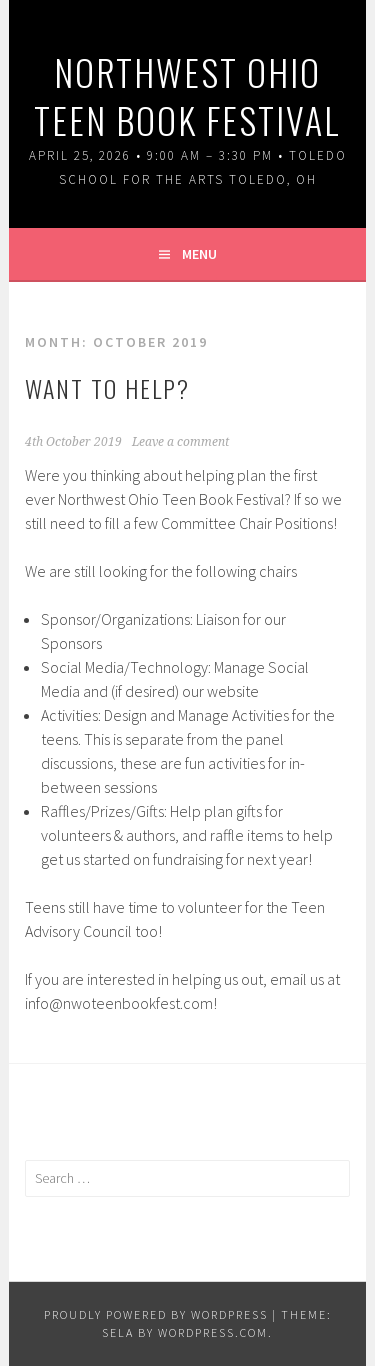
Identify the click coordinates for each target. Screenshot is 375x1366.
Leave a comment (180, 442)
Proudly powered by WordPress (156, 1314)
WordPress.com (213, 1332)
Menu (199, 254)
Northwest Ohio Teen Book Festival (187, 95)
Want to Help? (107, 388)
